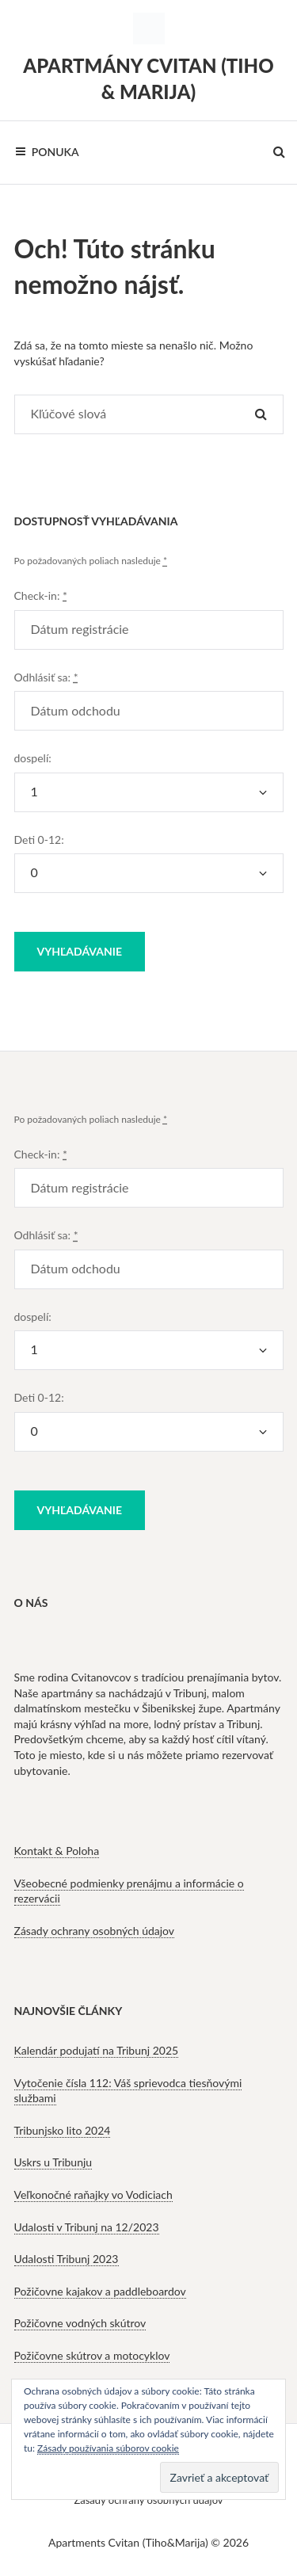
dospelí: (32, 758)
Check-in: (40, 595)
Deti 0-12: (39, 839)
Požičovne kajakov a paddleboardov (100, 2291)
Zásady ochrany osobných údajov (94, 1930)
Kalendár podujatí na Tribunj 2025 (96, 2050)
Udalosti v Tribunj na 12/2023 (86, 2227)
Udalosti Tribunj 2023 (66, 2258)
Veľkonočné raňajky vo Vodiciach (93, 2194)
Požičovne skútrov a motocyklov (92, 2355)
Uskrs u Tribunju (53, 2162)
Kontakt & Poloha (57, 1850)
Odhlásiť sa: (46, 677)
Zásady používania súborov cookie (108, 2448)
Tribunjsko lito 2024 (62, 2130)
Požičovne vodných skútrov (80, 2323)
